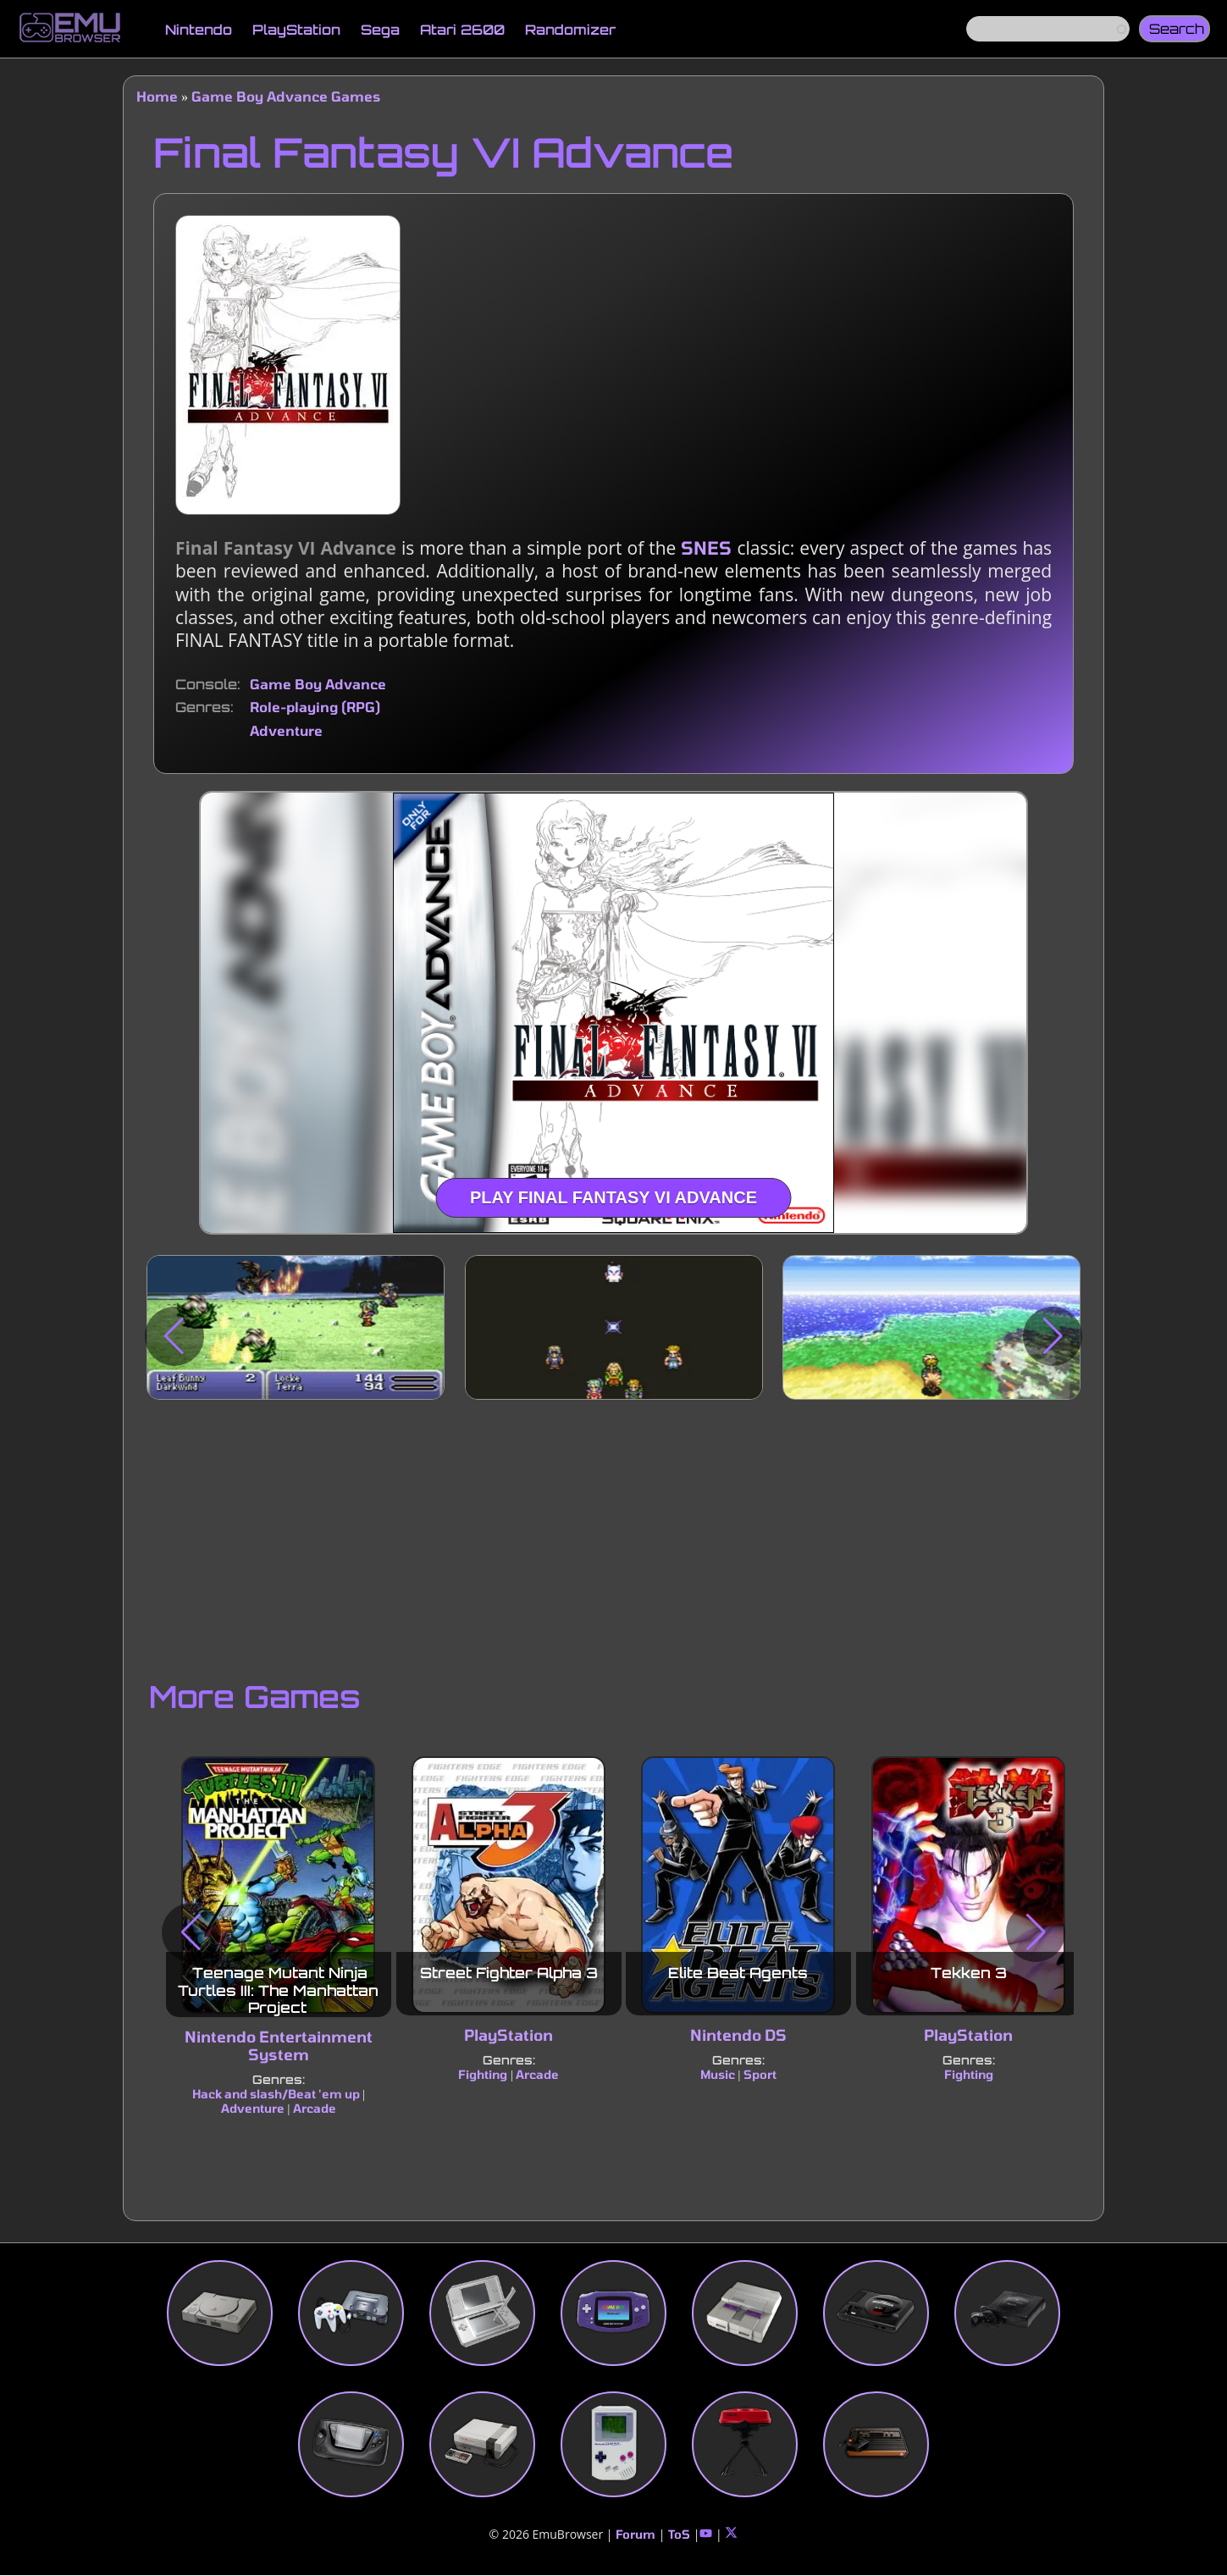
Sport (760, 2074)
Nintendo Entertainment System (279, 2045)
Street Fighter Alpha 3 (509, 1973)
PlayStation (296, 29)
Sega (380, 29)
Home (157, 96)
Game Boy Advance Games (285, 96)
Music (717, 2074)
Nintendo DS (738, 2035)
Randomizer (570, 29)
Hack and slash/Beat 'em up (276, 2094)
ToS (679, 2534)
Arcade (314, 2108)
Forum (635, 2534)
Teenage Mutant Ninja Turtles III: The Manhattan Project (278, 1990)
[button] (174, 1336)
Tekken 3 (969, 1973)
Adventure (286, 730)
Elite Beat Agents (739, 1973)
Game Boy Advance (318, 684)
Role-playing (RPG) (315, 707)
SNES (706, 547)
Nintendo (198, 29)
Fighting (482, 2074)
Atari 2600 (462, 29)
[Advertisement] (613, 1535)
